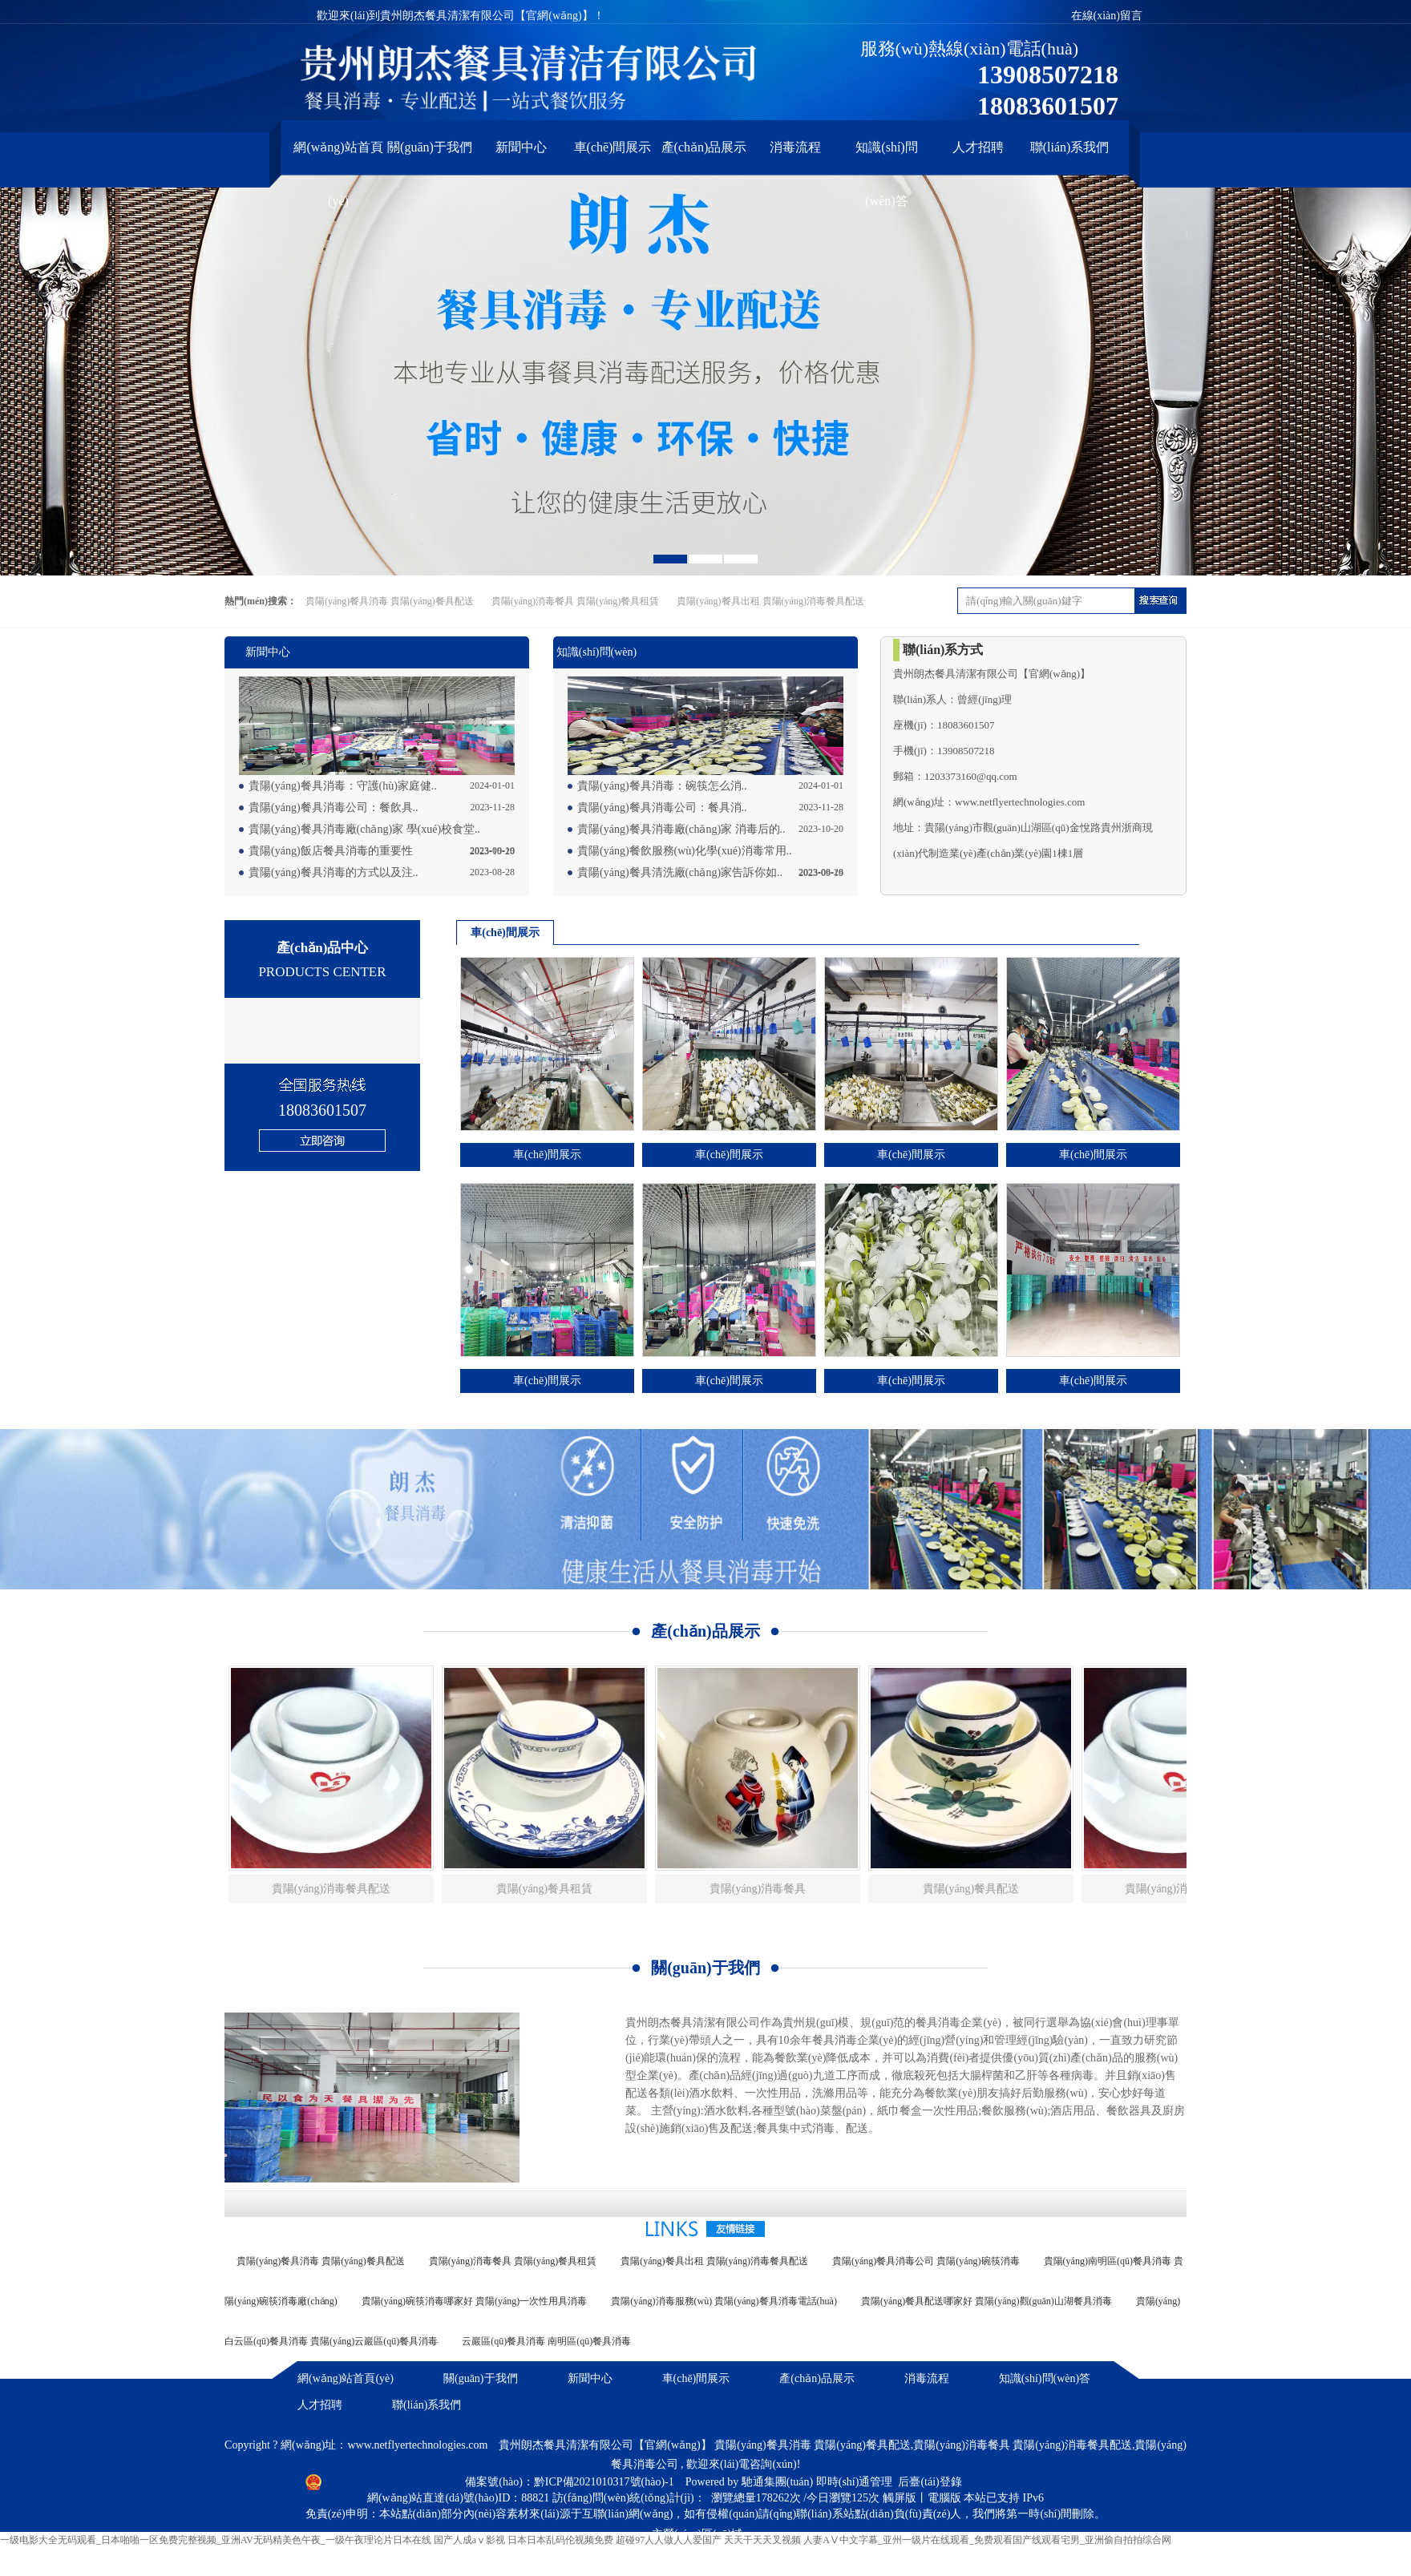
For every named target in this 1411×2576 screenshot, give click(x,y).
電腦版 (944, 2498)
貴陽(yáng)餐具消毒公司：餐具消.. (662, 807)
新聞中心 (521, 147)
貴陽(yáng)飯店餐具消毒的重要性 (331, 851)
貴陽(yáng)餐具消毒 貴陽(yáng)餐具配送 (389, 601)
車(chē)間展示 (613, 147)
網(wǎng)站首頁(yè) (337, 154)
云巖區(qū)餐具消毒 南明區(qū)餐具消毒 (546, 2341)
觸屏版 (899, 2498)
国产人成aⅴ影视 (469, 2540)
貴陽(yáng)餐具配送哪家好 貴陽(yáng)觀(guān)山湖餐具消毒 (986, 2301)
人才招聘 (978, 147)
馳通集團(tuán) (779, 2482)
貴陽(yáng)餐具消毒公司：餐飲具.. (333, 807)
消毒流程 (795, 147)
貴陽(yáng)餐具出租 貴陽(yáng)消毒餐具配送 (770, 601)
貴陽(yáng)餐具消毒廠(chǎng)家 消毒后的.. (681, 829)
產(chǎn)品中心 (322, 962)
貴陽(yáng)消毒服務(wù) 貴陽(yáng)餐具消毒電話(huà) (724, 2301)
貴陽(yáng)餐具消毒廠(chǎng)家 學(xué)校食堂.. (364, 829)
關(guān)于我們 (429, 147)
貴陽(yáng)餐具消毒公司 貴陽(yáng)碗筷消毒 (926, 2261)
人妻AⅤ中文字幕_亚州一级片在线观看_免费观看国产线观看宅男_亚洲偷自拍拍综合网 (987, 2540)
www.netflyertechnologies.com (417, 2445)
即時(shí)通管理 (854, 2482)
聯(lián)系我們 (1070, 147)
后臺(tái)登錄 (929, 2482)
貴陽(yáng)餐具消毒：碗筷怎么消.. (662, 786)
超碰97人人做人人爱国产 (669, 2540)
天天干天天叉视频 (762, 2540)
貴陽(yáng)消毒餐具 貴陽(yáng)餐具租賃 (575, 601)
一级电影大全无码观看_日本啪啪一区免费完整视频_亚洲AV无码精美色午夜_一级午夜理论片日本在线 (215, 2540)
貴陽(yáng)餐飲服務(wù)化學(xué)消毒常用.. (684, 851)
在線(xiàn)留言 (1106, 16)
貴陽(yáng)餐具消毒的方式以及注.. (333, 872)
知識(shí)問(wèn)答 (886, 154)
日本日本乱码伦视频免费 (560, 2540)
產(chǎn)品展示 (704, 147)
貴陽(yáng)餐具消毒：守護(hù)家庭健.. (343, 786)
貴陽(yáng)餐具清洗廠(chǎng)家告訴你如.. (679, 872)
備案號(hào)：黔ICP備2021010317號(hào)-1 (571, 2482)
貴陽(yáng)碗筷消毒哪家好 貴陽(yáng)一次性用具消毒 (475, 2301)
